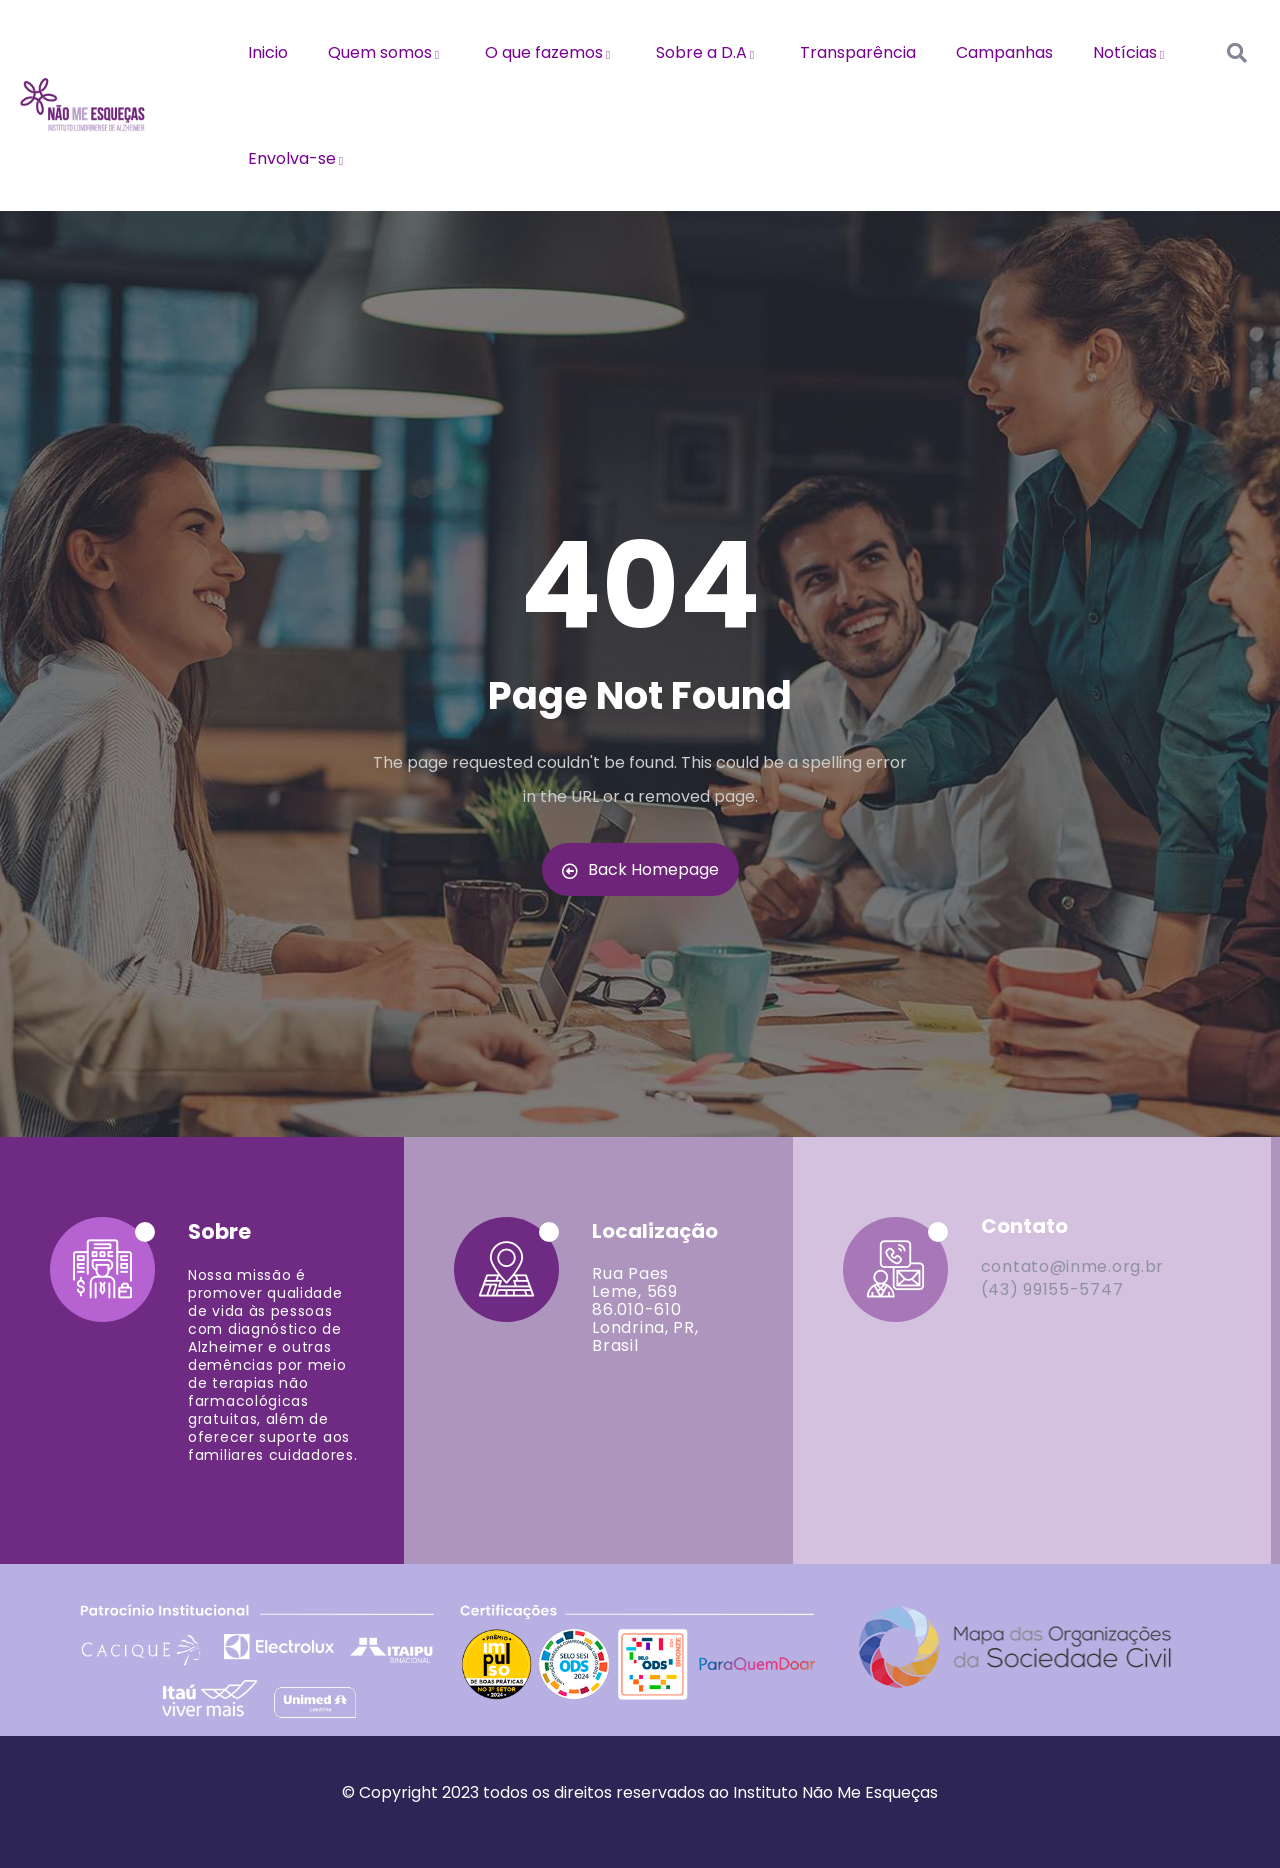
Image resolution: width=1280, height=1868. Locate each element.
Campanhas (1004, 52)
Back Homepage (640, 869)
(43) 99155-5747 (1052, 1289)
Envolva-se (298, 158)
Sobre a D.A (708, 52)
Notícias (1131, 52)
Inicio (268, 52)
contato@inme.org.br (1072, 1266)
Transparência (858, 52)
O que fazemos (550, 52)
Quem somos (386, 52)
